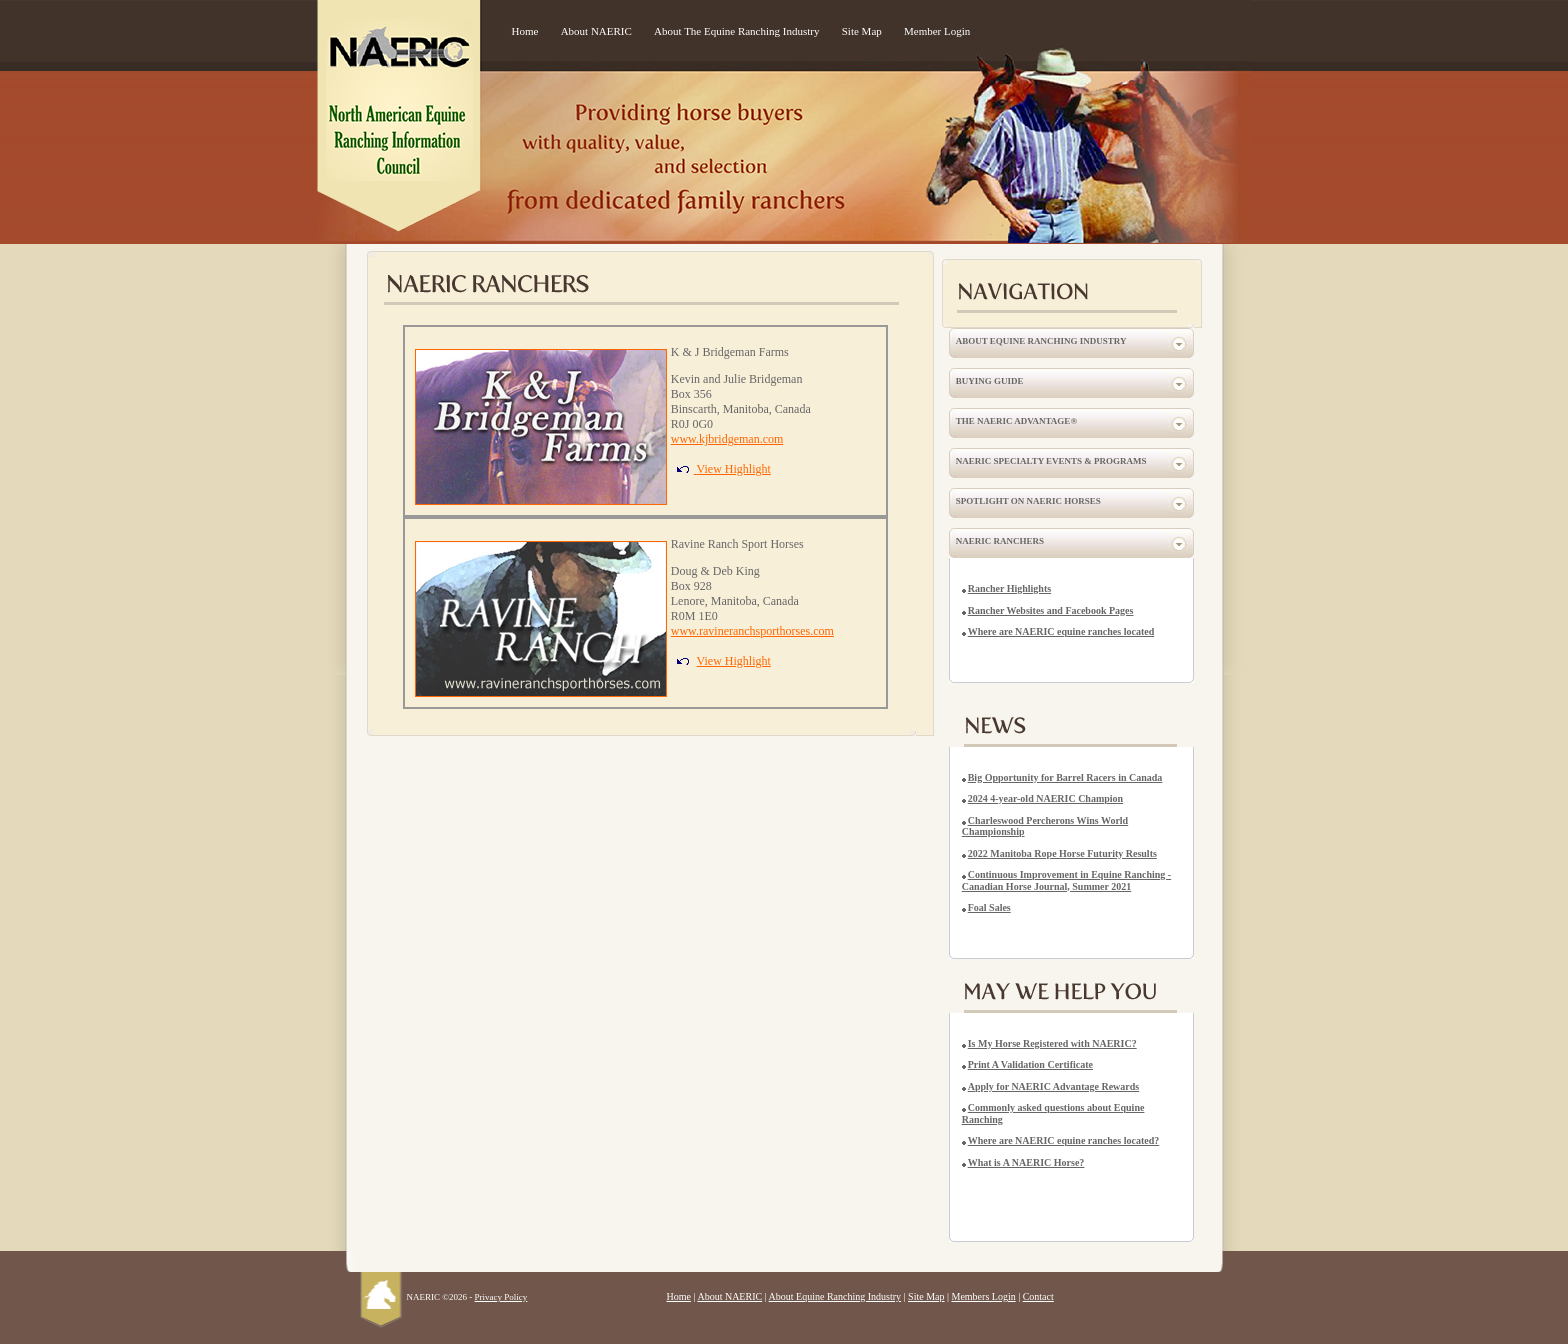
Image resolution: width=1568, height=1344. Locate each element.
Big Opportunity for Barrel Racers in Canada (1065, 777)
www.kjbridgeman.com (727, 439)
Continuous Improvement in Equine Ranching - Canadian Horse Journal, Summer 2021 (1066, 880)
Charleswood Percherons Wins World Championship (1045, 826)
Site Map (862, 31)
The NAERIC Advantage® (1016, 421)
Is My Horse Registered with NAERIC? (1052, 1043)
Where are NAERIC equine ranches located (1061, 631)
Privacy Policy (501, 1297)
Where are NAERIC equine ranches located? (1064, 1140)
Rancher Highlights (1009, 588)
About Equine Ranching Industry (1041, 341)
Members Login (984, 1296)
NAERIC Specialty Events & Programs (1051, 461)
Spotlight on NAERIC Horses (1028, 501)
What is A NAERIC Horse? (1026, 1162)
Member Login (937, 31)
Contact (1038, 1296)
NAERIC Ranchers (1000, 541)
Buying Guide (990, 381)
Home (525, 31)
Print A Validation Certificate (1030, 1064)
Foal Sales (989, 907)
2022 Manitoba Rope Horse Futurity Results (1062, 853)
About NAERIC (596, 31)
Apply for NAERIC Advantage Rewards (1054, 1086)
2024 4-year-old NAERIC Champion (1045, 798)
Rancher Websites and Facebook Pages (1051, 610)
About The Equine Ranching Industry (736, 31)
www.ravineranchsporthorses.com (752, 631)
